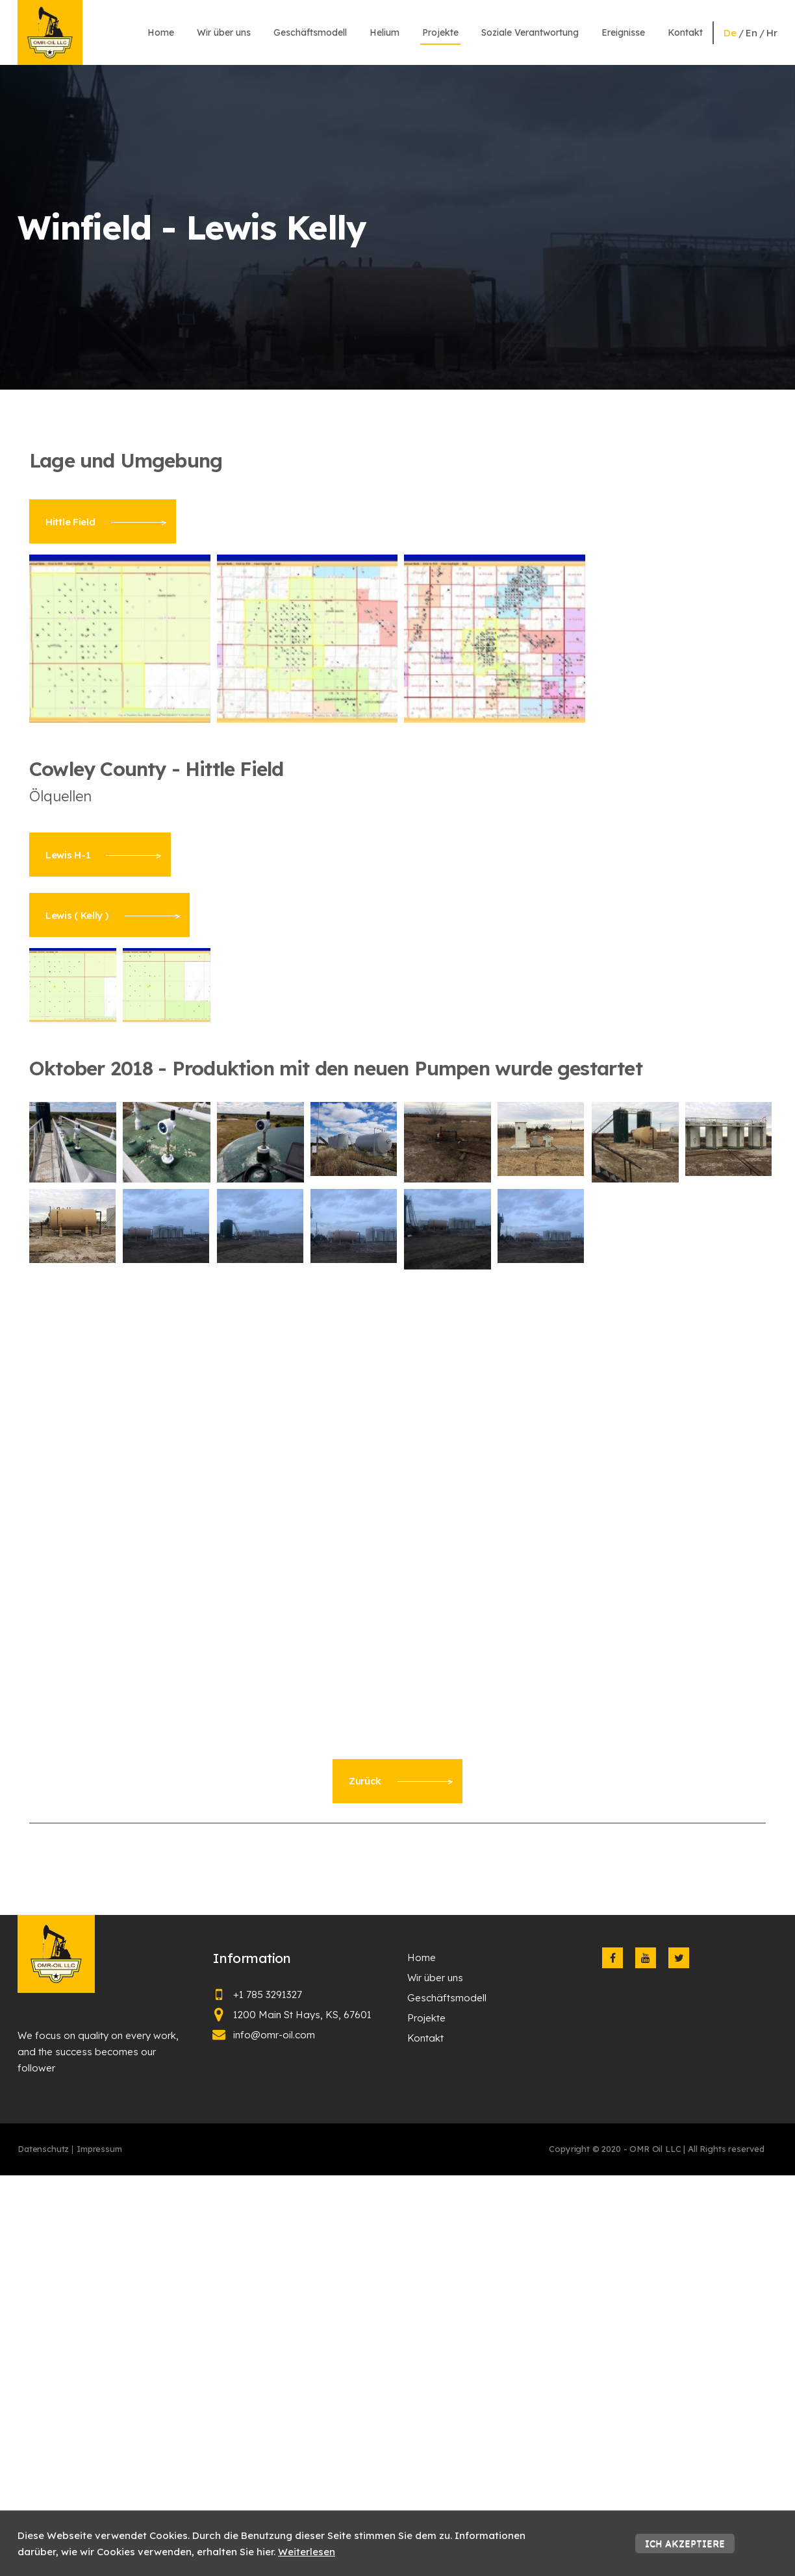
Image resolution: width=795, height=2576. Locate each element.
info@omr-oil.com (274, 2035)
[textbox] (397, 460)
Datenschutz (43, 2149)
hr (771, 33)
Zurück (401, 1781)
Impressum (99, 2149)
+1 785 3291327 (267, 1994)
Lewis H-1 (103, 855)
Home (160, 32)
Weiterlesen (306, 2551)
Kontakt (685, 32)
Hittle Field (105, 522)
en (751, 33)
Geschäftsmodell (310, 32)
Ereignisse (623, 32)
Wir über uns (224, 32)
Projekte (440, 32)
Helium (384, 32)
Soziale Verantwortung (530, 32)
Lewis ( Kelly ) (112, 915)
